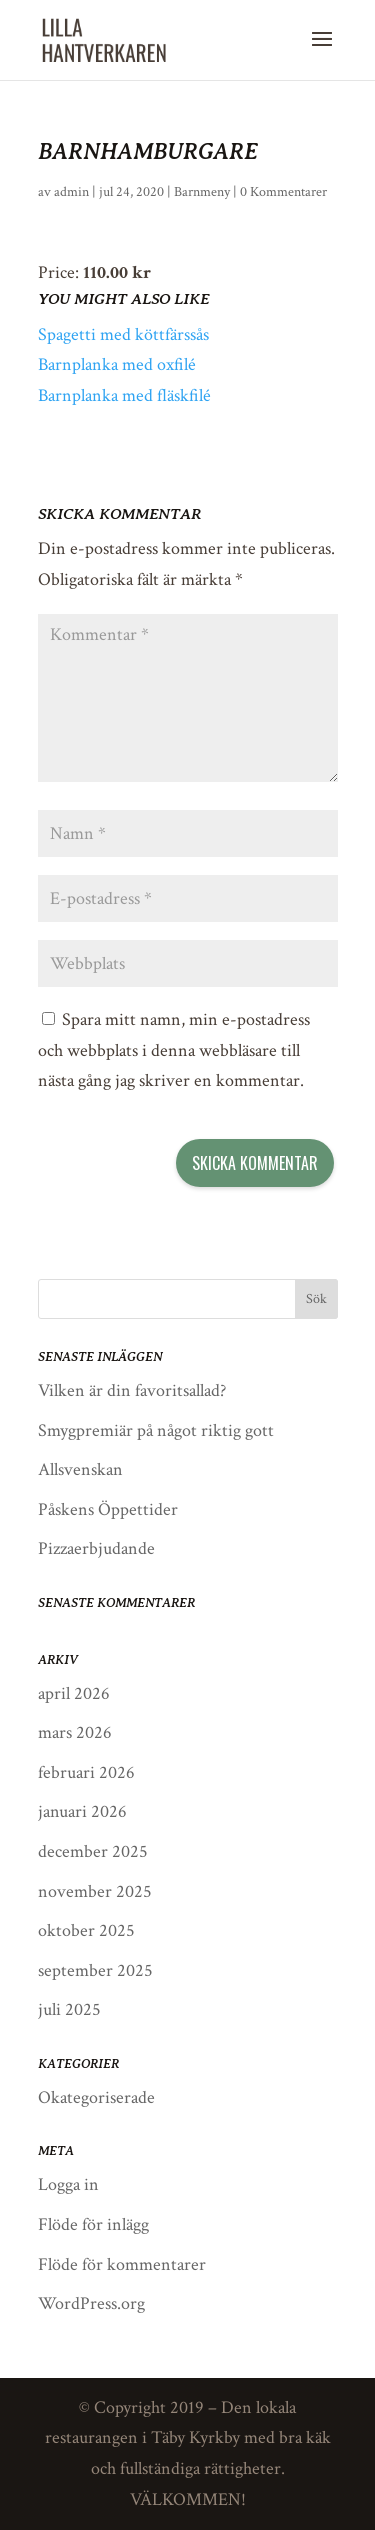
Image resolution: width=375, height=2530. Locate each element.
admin (71, 192)
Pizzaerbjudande (96, 1548)
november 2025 (95, 1891)
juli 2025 (69, 2009)
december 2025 (93, 1851)
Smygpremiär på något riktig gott (156, 1430)
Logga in (68, 2184)
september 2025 (95, 1970)
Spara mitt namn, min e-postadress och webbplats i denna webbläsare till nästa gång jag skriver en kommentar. (174, 1050)
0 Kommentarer (283, 192)
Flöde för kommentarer (122, 2264)
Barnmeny (202, 192)
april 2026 (74, 1693)
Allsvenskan (80, 1469)
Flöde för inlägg (93, 2224)
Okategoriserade (96, 2097)
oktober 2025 (86, 1930)
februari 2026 (86, 1772)
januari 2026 (82, 1811)
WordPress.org (91, 2303)
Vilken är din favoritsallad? (132, 1390)
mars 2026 (75, 1732)
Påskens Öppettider (108, 1509)
